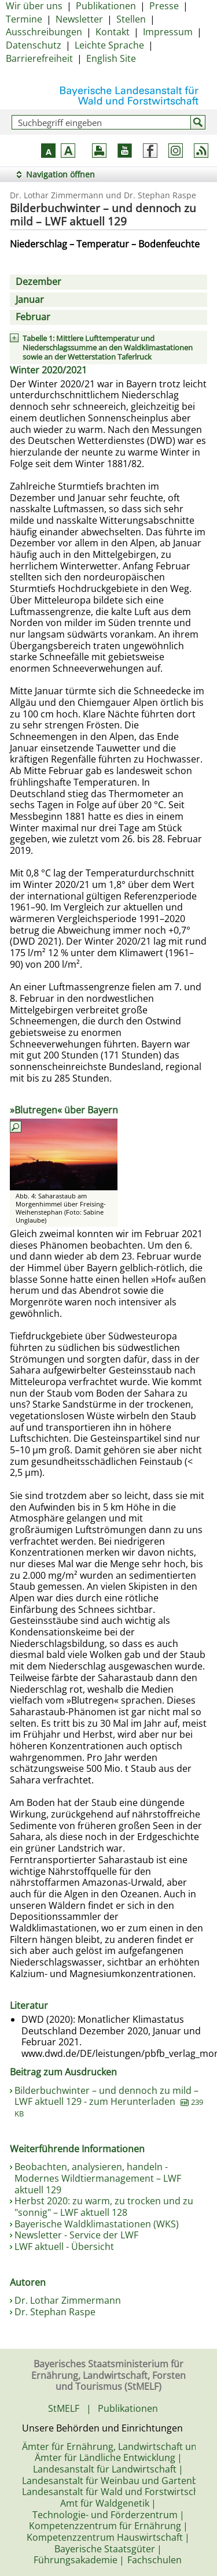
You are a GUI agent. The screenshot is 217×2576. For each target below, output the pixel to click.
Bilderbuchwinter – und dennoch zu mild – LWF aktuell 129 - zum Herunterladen (108, 2101)
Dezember (38, 281)
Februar (33, 316)
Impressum (168, 31)
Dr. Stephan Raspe (54, 2311)
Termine (24, 19)
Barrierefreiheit (39, 58)
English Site (111, 58)
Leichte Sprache (109, 45)
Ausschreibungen (44, 31)
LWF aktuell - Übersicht (64, 2246)
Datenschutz (33, 45)
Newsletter (79, 19)
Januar (30, 299)
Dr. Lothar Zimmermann (67, 2300)
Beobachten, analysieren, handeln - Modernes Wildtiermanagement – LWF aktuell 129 (97, 2178)
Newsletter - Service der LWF (76, 2235)
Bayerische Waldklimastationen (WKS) (96, 2224)
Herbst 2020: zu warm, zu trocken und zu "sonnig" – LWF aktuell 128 (103, 2206)
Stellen (131, 19)
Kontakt (112, 31)
